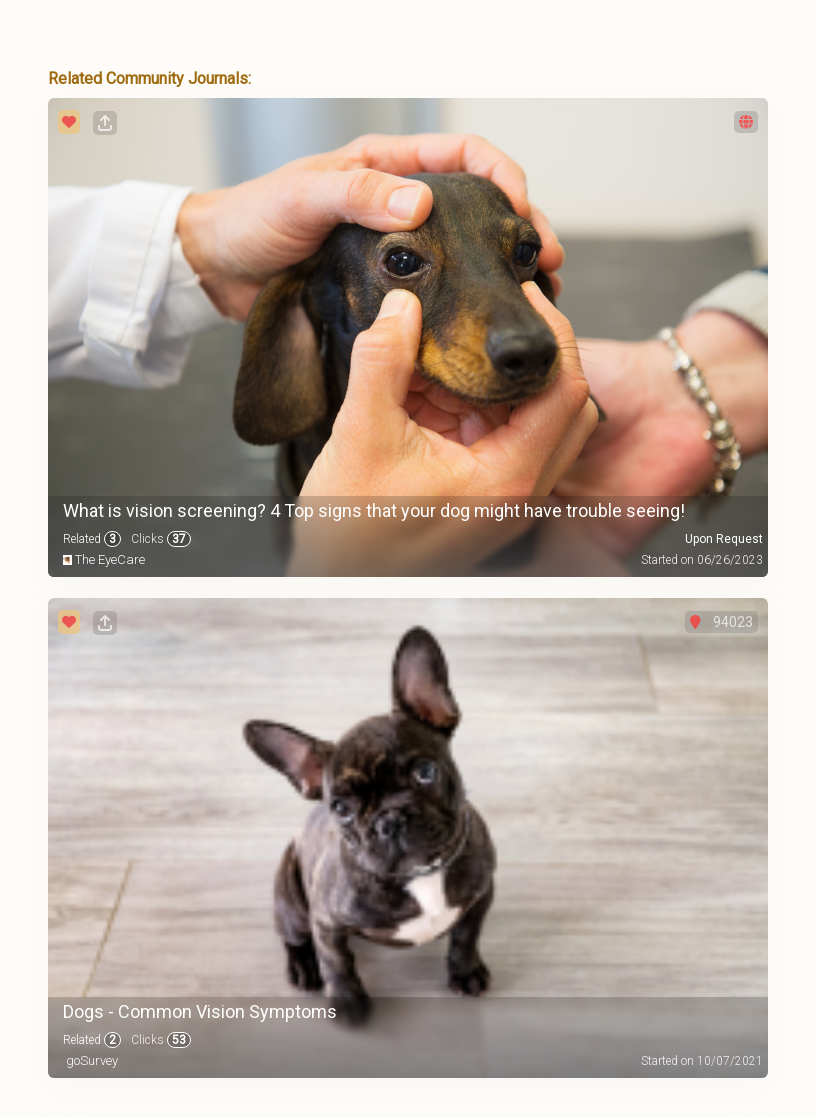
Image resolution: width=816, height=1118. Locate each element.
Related (92, 539)
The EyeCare (110, 559)
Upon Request (724, 539)
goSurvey (92, 1060)
